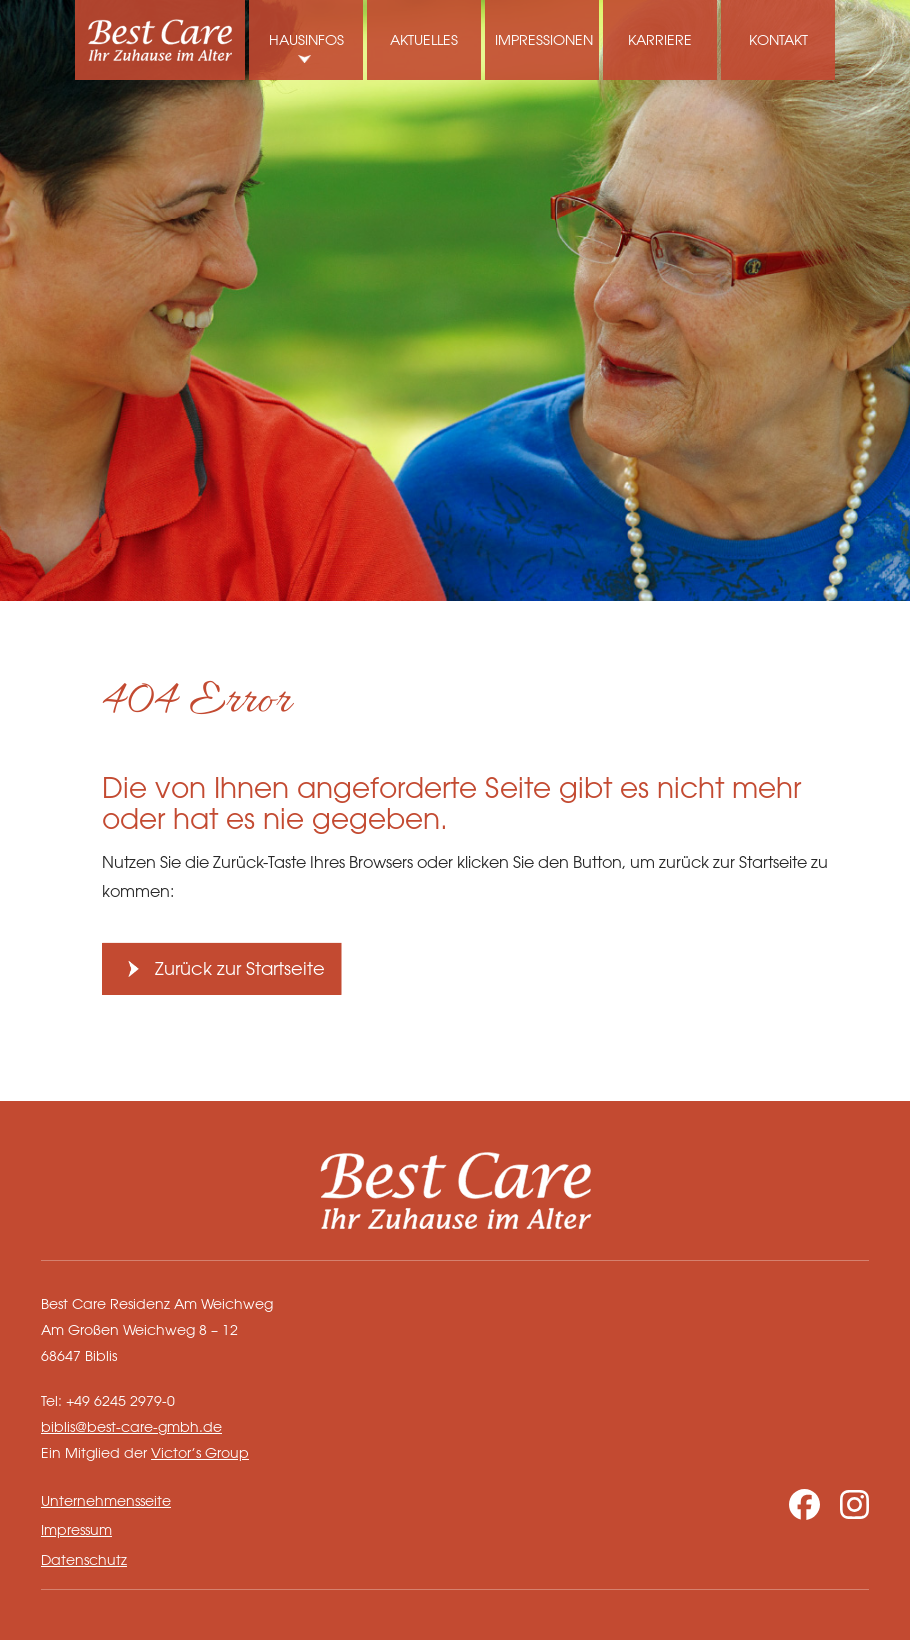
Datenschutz (84, 1559)
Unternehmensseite (106, 1500)
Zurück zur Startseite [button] (240, 968)
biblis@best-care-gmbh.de (131, 1426)
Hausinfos (306, 39)
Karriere (660, 39)
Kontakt (778, 39)
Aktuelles (424, 39)
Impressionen (544, 39)
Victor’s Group (200, 1452)
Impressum (76, 1529)
